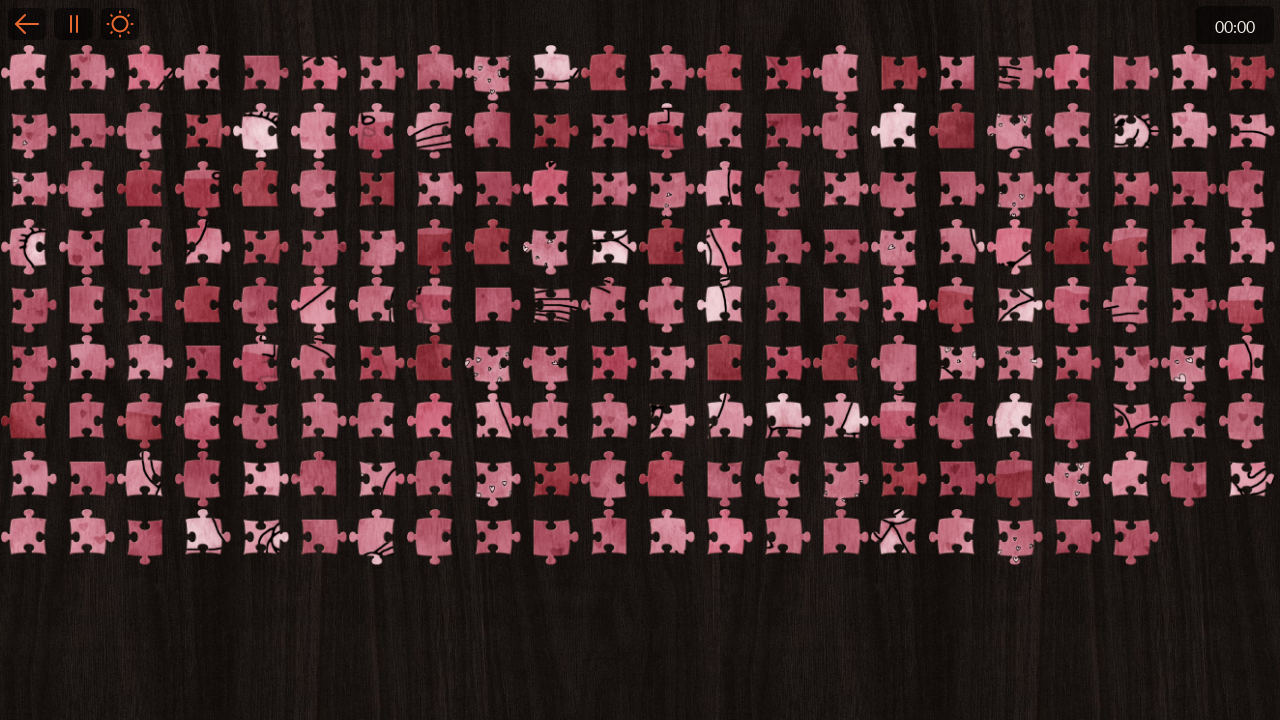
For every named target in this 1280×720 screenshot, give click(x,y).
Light (120, 24)
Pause (73, 24)
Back (27, 24)
